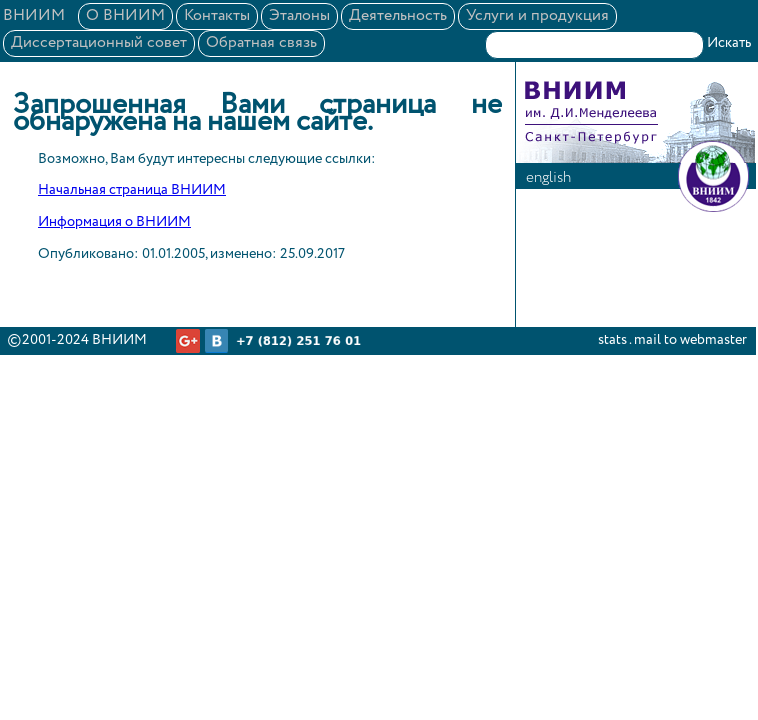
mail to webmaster (690, 340)
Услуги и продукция (537, 16)
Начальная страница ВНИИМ (132, 190)
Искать (729, 43)
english (548, 177)
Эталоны (299, 16)
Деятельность (398, 16)
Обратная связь (261, 43)
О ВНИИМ (125, 16)
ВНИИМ (34, 16)
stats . (614, 340)
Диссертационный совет (99, 43)
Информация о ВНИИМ (114, 222)
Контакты (217, 16)
